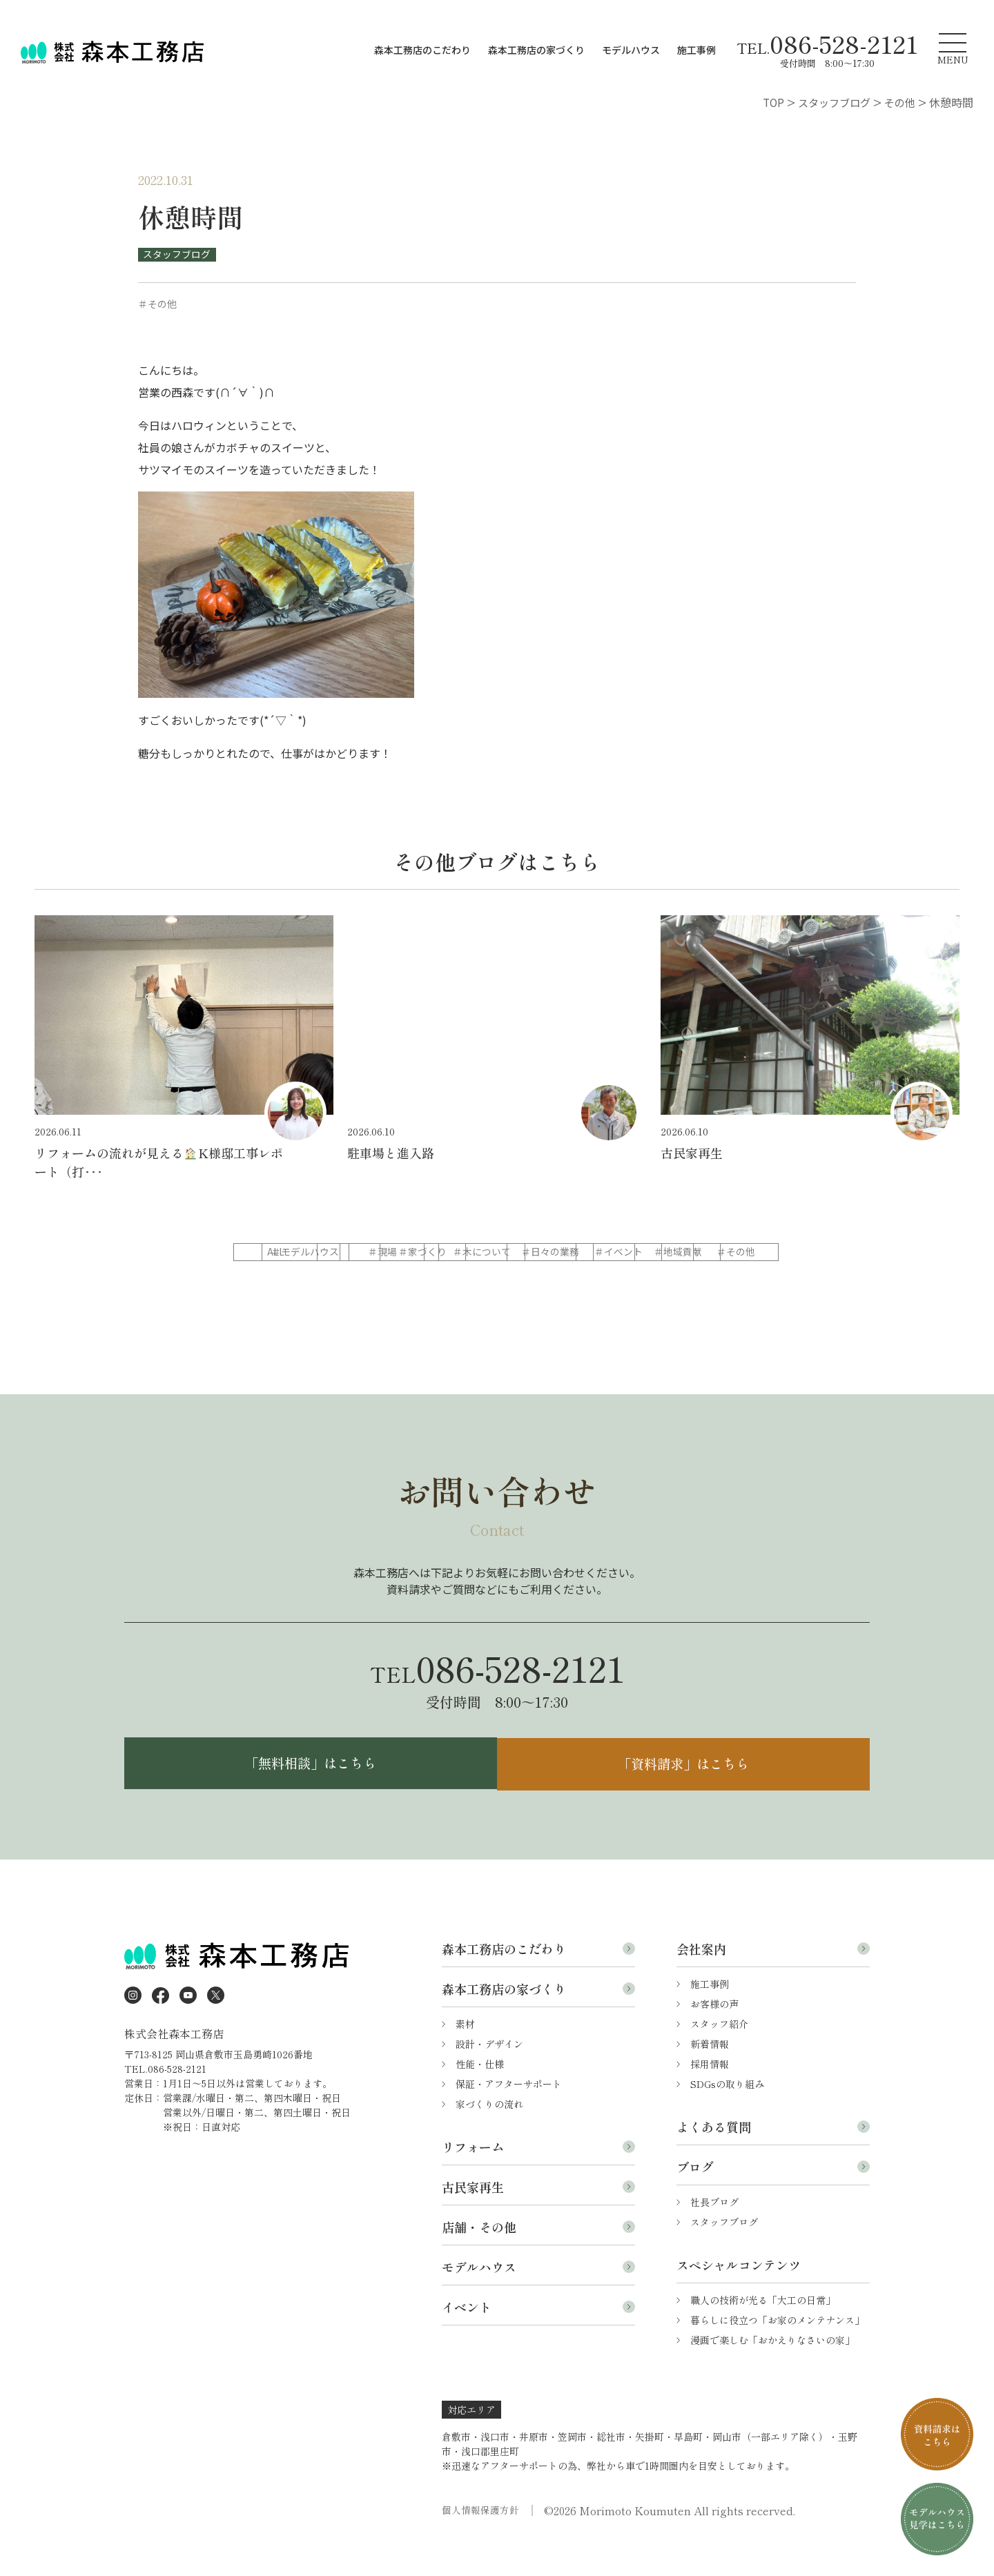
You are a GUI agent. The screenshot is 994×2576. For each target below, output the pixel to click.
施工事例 (696, 50)
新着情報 (709, 2076)
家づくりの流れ (489, 2136)
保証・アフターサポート (509, 2116)
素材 (465, 2056)
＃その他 (602, 1280)
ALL (282, 1253)
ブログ (695, 2199)
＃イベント (389, 1280)
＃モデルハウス (389, 1253)
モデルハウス (631, 50)
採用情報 (709, 2096)
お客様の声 (714, 2036)
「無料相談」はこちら (307, 1795)
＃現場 (495, 1253)
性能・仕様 (480, 2096)
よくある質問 (713, 2159)
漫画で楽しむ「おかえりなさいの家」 (772, 2372)
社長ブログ (714, 2234)
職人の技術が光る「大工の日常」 (762, 2332)
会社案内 (701, 1981)
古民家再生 (473, 2219)
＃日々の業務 (283, 1280)
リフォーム (473, 2179)
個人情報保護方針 (480, 2543)
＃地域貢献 (495, 1280)
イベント (466, 2339)
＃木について (708, 1253)
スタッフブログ (177, 254)
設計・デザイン (489, 2076)
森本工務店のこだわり (422, 50)
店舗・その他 (479, 2259)
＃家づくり (602, 1253)
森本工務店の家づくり (536, 50)
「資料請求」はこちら (687, 1795)
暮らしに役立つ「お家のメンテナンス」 (777, 2352)
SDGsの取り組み (727, 2116)
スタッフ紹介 (719, 2056)
